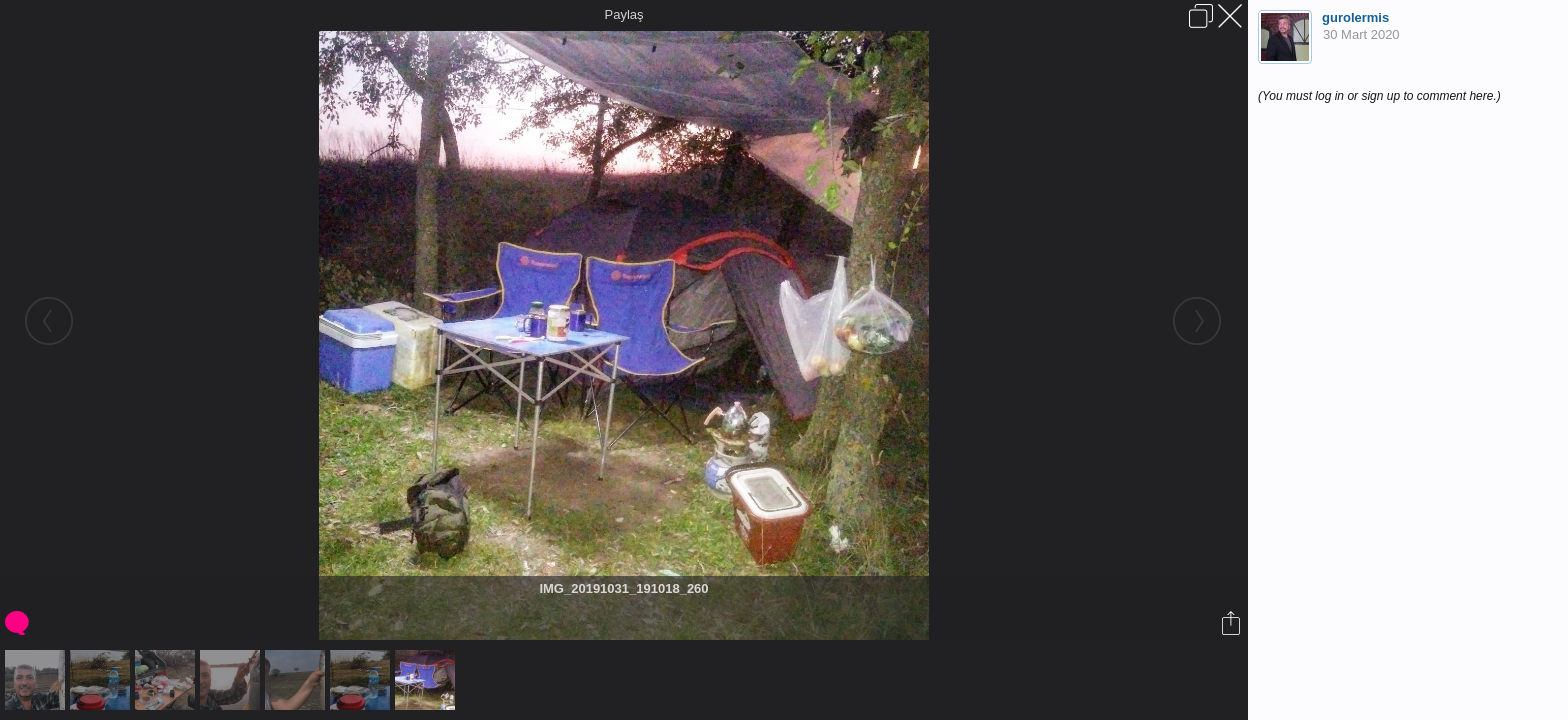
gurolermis (1355, 17)
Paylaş (623, 14)
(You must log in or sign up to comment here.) (1379, 96)
